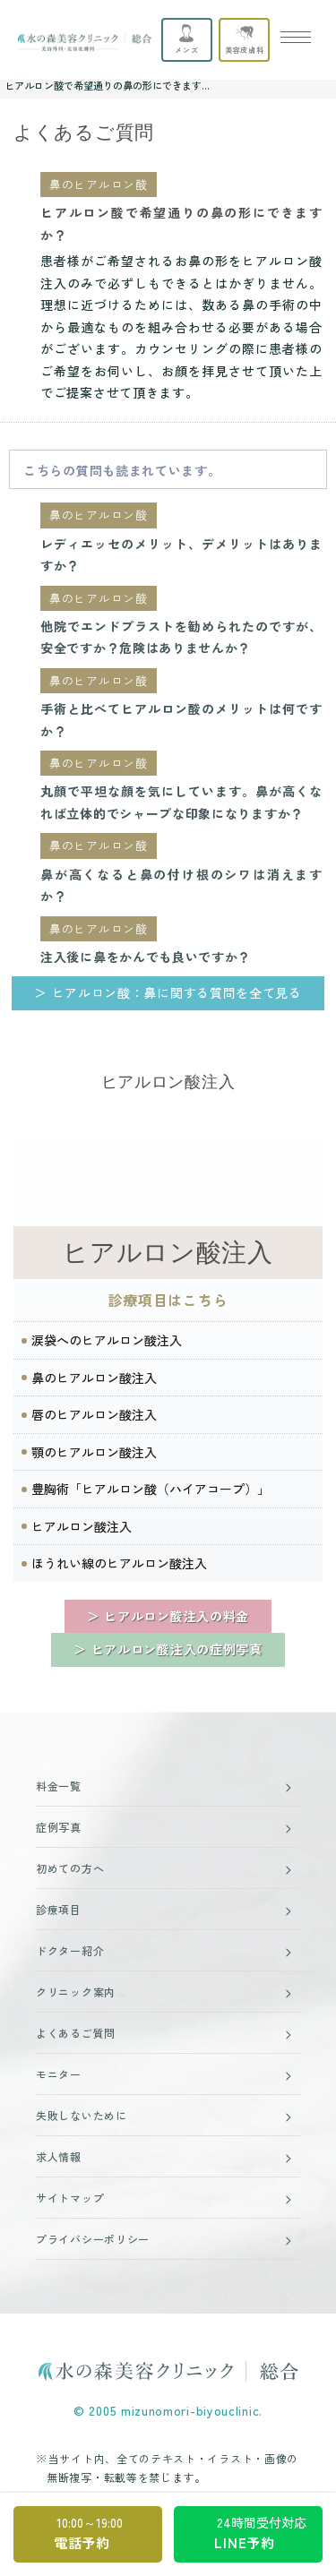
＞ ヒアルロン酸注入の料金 (168, 1616)
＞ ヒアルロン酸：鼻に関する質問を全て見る (168, 992)
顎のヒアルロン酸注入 (94, 1452)
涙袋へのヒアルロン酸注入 (106, 1340)
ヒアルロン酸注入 (168, 1253)
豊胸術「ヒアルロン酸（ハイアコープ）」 (150, 1489)
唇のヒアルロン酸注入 (94, 1414)
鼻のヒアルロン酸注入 (94, 1378)
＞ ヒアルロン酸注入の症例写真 (168, 1649)
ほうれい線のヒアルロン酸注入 (119, 1563)
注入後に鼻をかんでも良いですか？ (145, 957)
